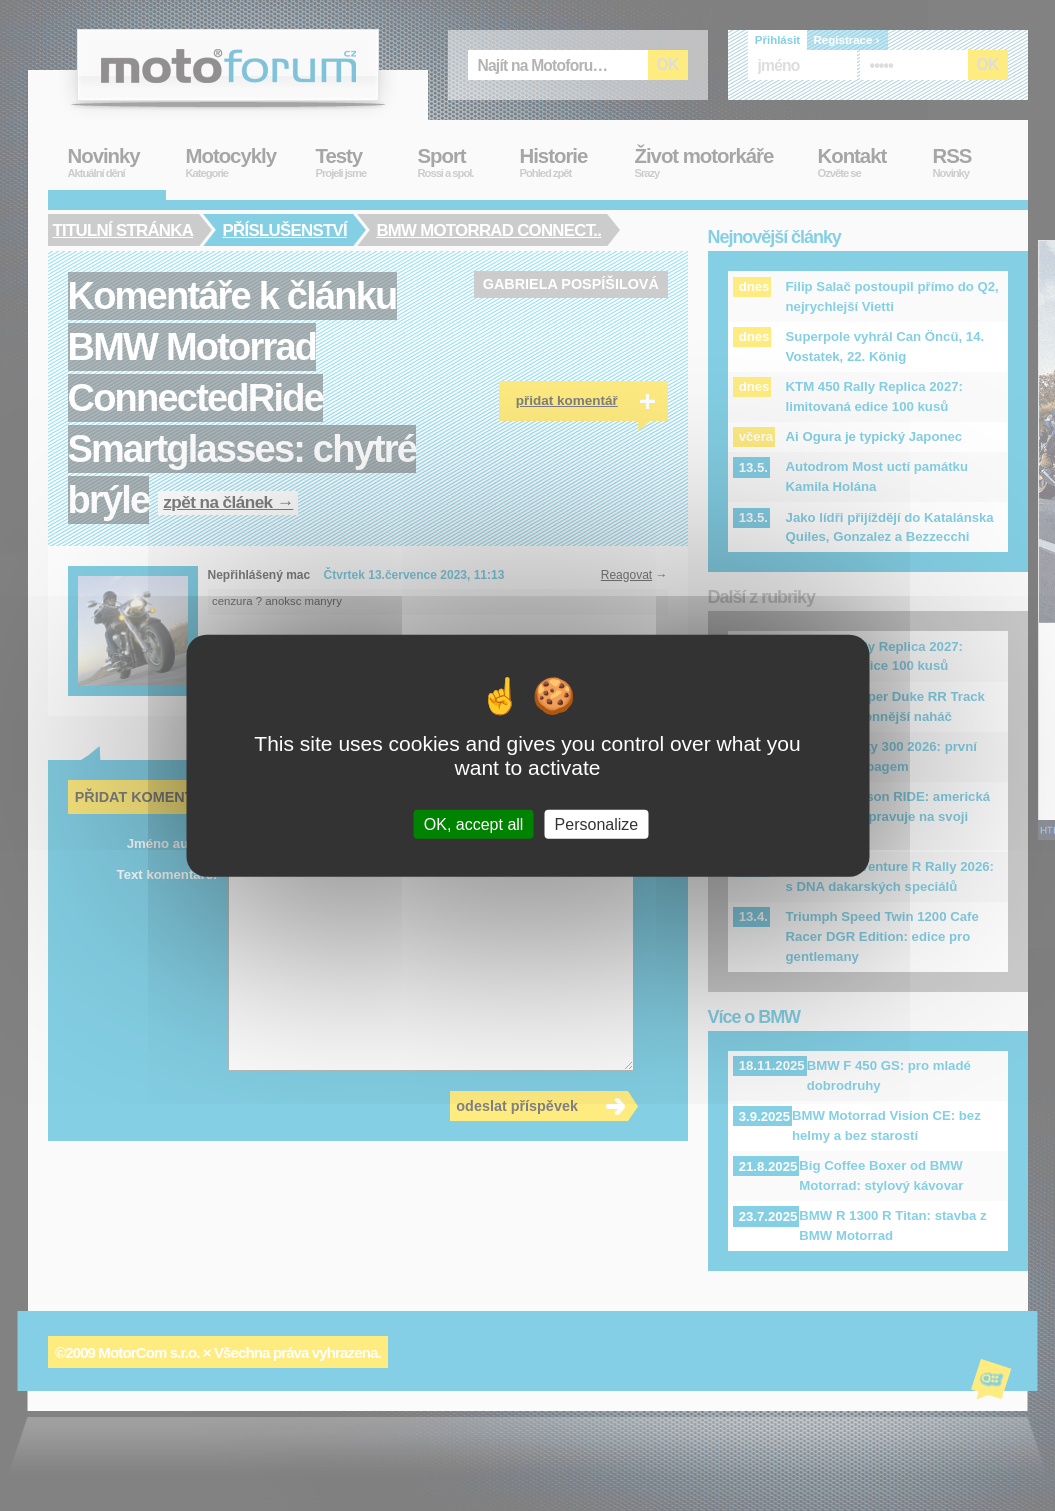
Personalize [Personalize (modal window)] (597, 824)
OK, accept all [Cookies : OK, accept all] (474, 824)
